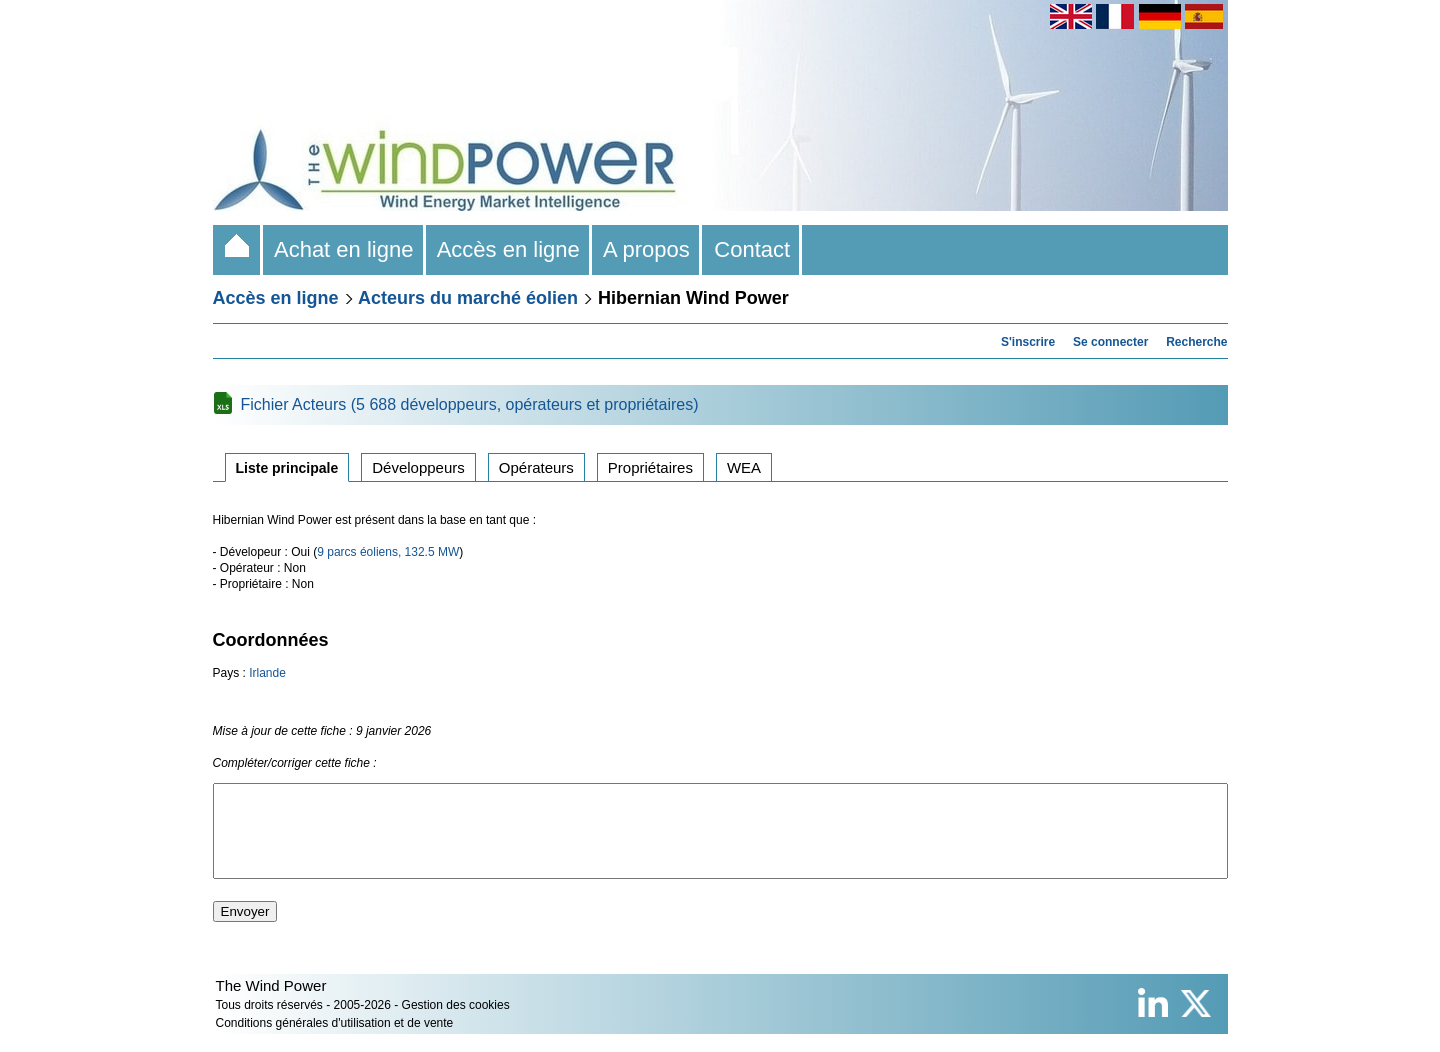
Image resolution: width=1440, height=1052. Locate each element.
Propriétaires (650, 467)
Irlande (267, 673)
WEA (744, 467)
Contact (752, 249)
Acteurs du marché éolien (468, 298)
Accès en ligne (509, 249)
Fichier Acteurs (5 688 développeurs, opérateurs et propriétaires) (470, 404)
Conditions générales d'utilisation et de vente (335, 1041)
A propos (647, 249)
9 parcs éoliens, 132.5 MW (388, 552)
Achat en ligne (344, 249)
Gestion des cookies (456, 1023)
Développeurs (418, 467)
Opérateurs (536, 467)
